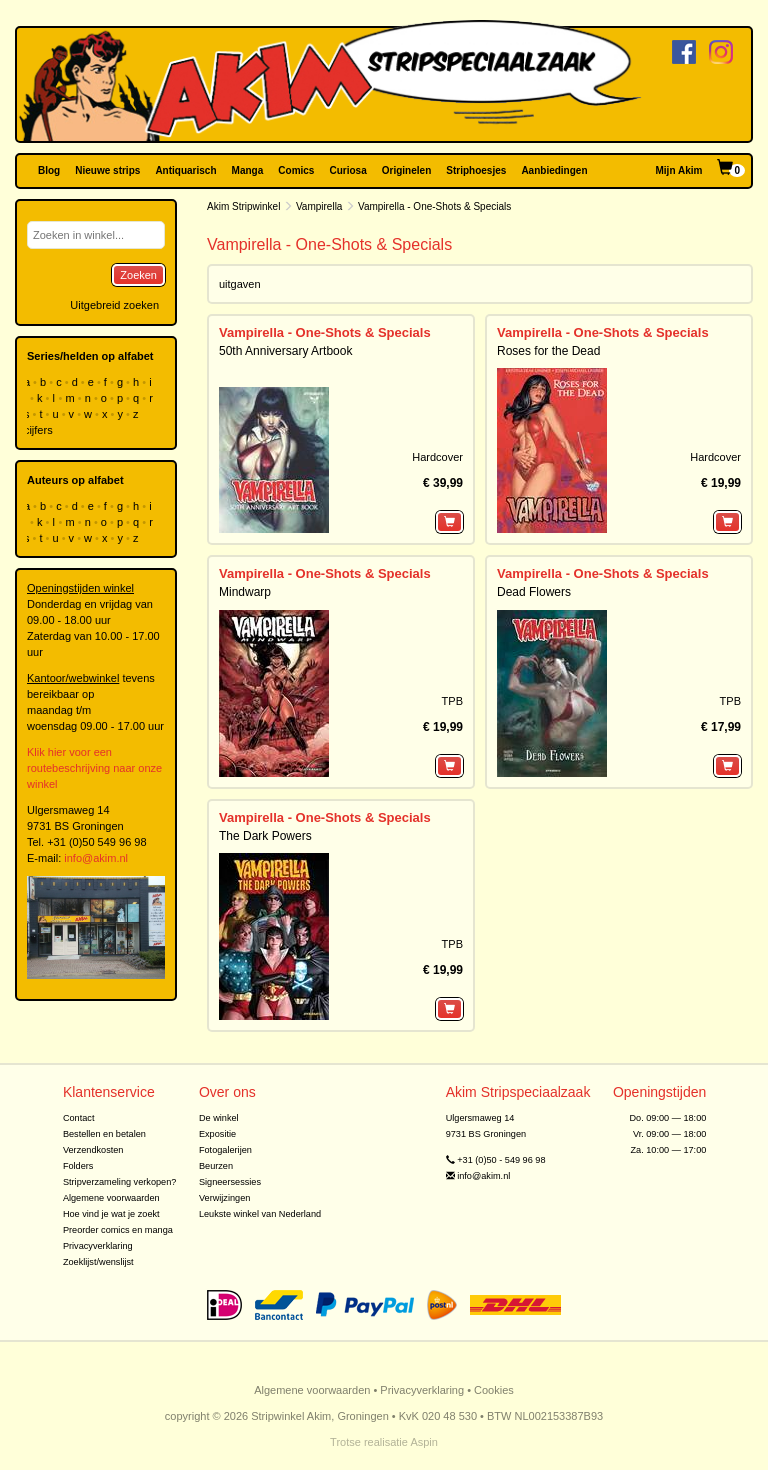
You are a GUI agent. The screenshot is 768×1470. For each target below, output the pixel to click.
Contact (79, 1118)
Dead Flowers (534, 592)
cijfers (40, 430)
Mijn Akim (679, 170)
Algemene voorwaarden (111, 1198)
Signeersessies (230, 1182)
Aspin (424, 1442)
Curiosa (347, 170)
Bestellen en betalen (104, 1134)
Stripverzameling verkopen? (120, 1182)
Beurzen (216, 1166)
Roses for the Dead (548, 351)
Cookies (494, 1390)
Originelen (406, 170)
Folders (78, 1166)
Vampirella (319, 206)
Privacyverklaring (98, 1246)
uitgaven (240, 284)
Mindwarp (245, 592)
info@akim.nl (96, 858)
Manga (248, 170)
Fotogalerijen (225, 1150)
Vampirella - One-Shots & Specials (325, 332)
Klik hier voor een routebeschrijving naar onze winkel (94, 768)
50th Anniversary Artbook (285, 351)
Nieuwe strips (107, 170)
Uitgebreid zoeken (114, 305)
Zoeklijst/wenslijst (98, 1262)
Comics (296, 170)
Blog (49, 170)
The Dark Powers (265, 836)
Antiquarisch (185, 170)
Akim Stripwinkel (243, 206)
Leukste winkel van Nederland (260, 1214)
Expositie (217, 1134)
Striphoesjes (476, 170)
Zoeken (138, 275)
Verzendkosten (93, 1150)
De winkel (219, 1118)
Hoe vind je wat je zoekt (111, 1214)
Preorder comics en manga (118, 1230)
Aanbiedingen (554, 170)
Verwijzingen (224, 1198)
